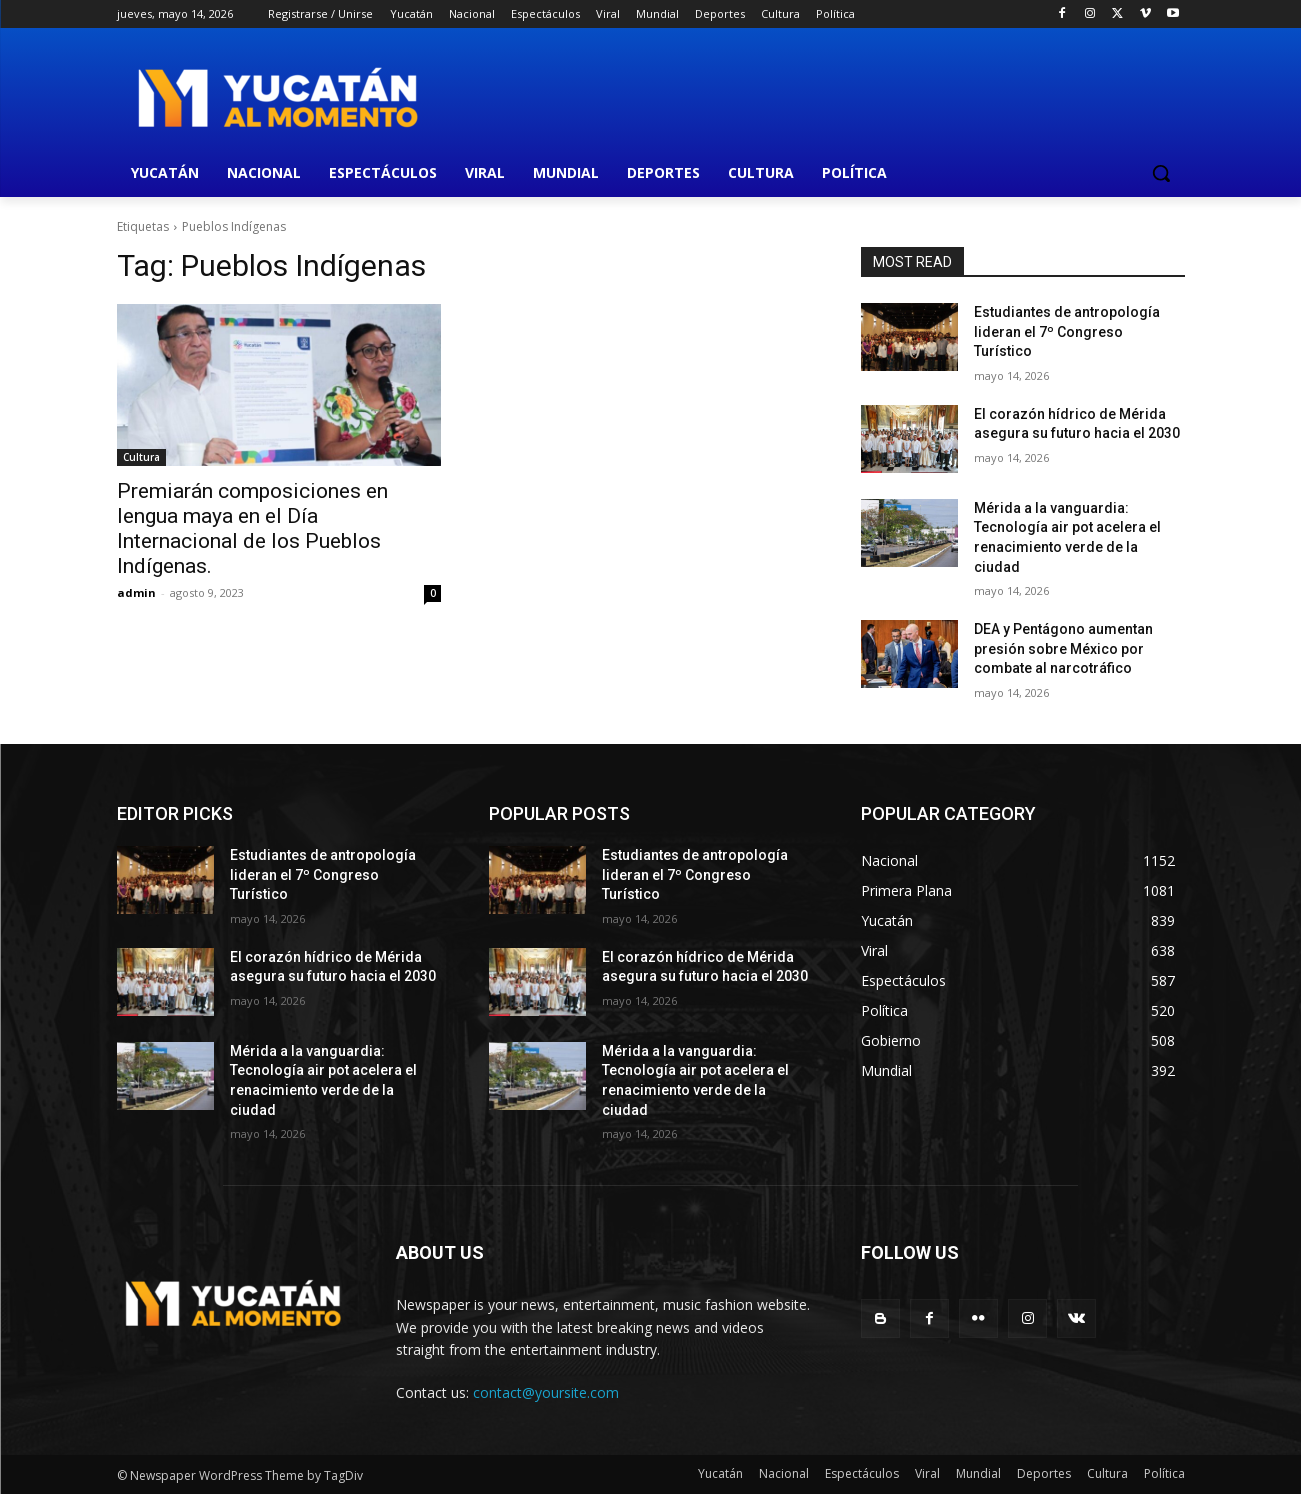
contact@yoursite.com (546, 1392)
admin (136, 592)
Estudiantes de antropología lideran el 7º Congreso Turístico (1067, 331)
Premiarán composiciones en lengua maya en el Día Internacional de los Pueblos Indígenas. (252, 528)
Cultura (141, 457)
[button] (1161, 173)
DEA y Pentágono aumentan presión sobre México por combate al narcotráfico (1063, 648)
